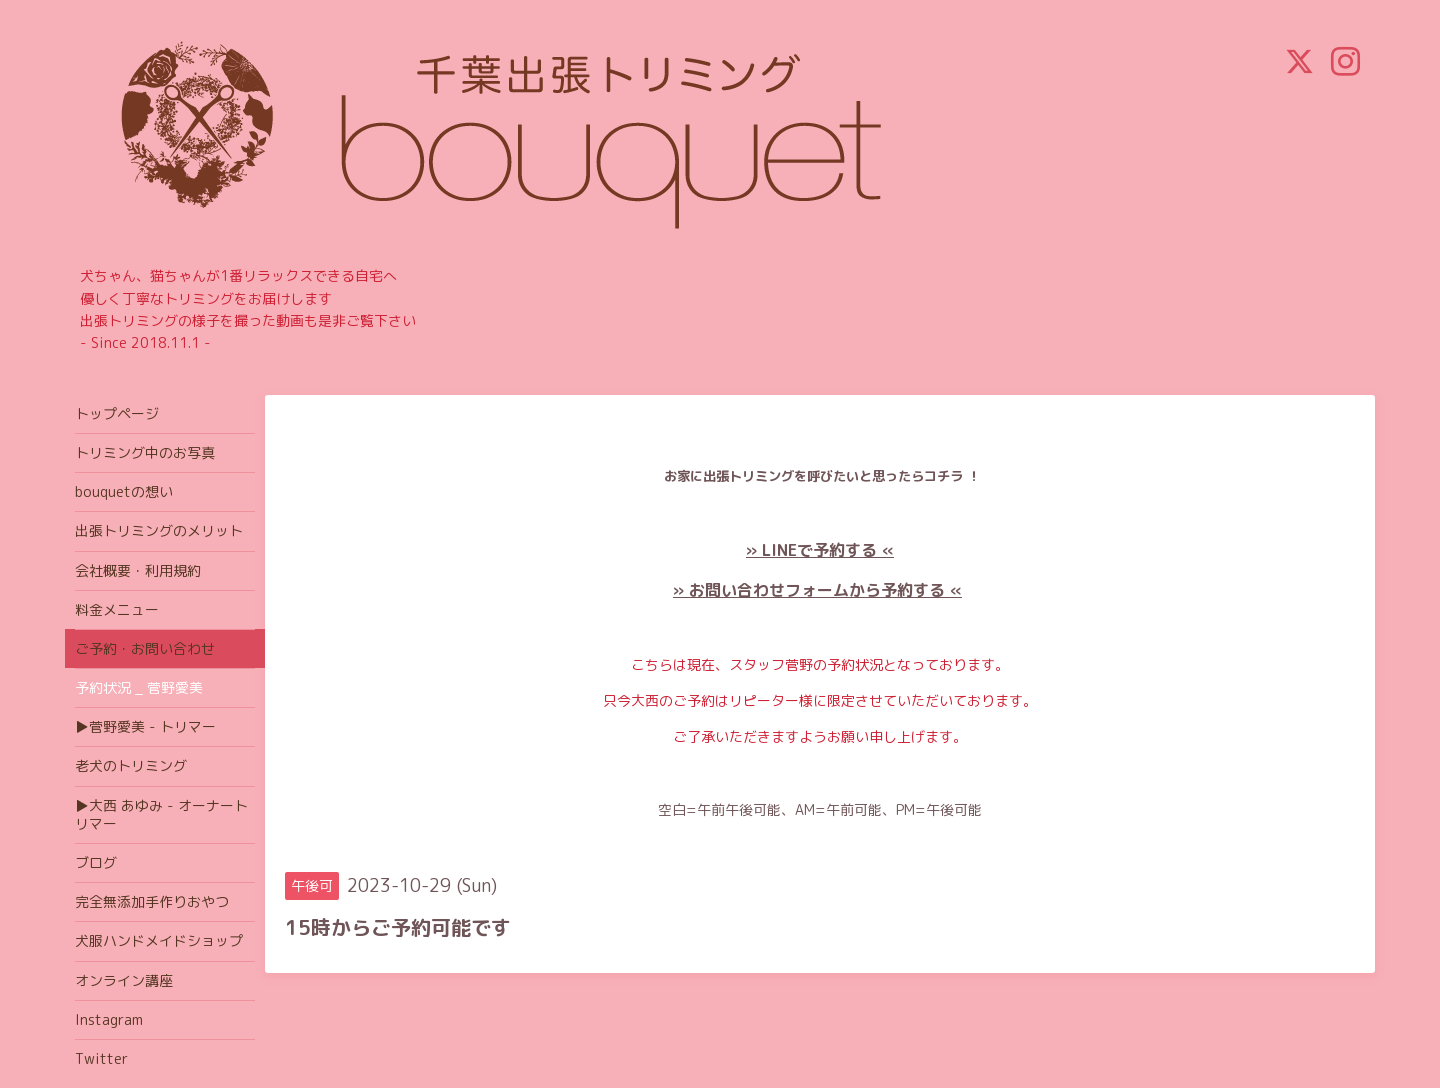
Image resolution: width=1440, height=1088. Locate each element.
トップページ (117, 413)
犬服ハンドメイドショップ (159, 940)
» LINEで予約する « (820, 550)
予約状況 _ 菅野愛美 (139, 687)
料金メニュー (117, 609)
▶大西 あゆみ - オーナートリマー (161, 814)
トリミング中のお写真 (145, 452)
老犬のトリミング (131, 765)
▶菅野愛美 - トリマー (145, 726)
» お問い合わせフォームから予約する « (817, 590)
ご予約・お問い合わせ (145, 648)
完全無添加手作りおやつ (152, 901)
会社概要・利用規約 (138, 570)
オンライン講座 (124, 980)
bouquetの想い (124, 491)
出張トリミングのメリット (159, 530)
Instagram (109, 1019)
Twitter (101, 1058)
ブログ (96, 862)
